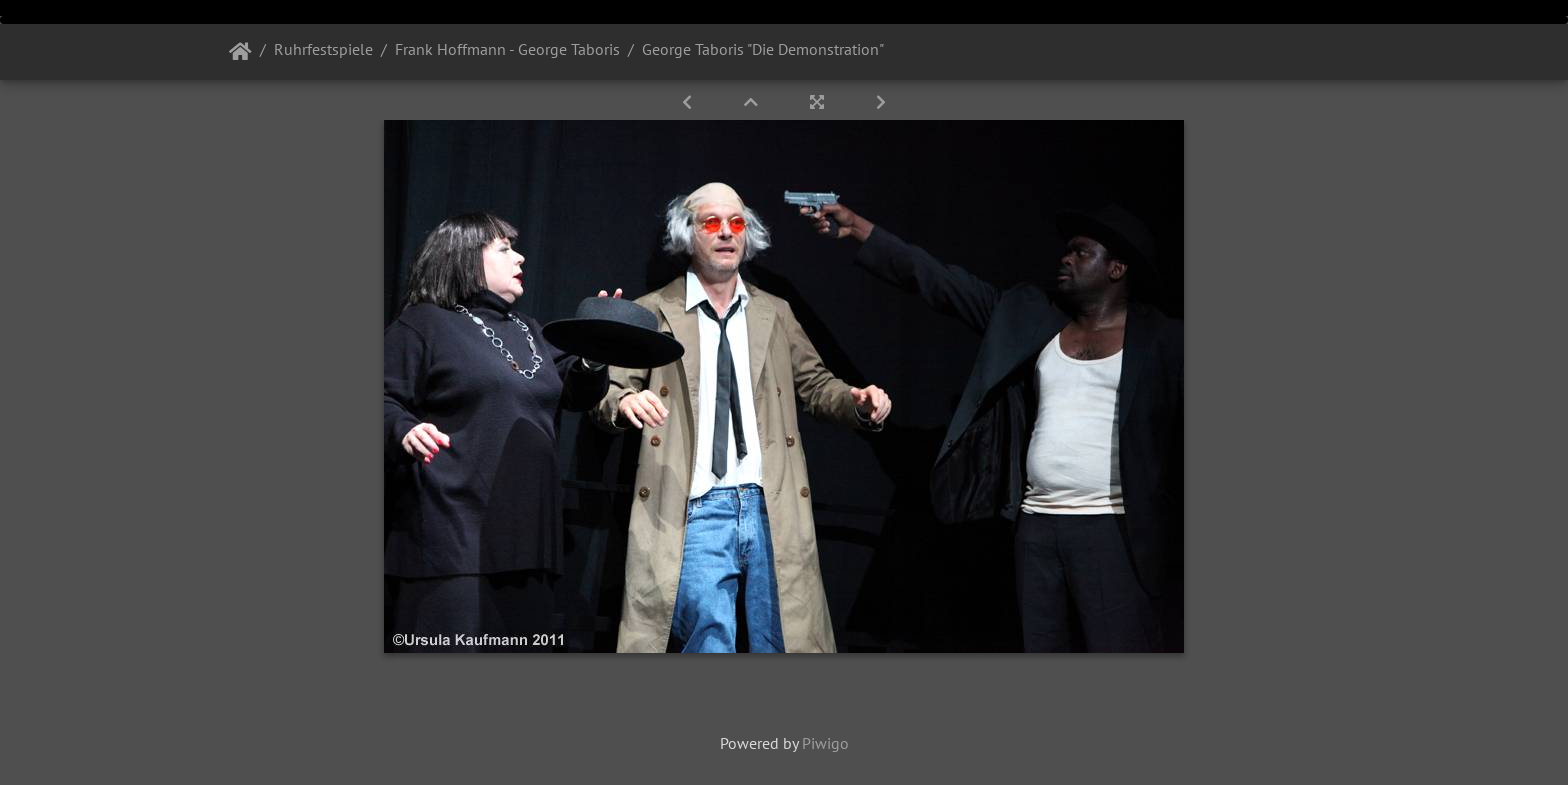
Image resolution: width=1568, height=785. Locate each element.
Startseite (240, 52)
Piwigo (825, 743)
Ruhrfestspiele (323, 49)
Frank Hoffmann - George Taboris (507, 49)
